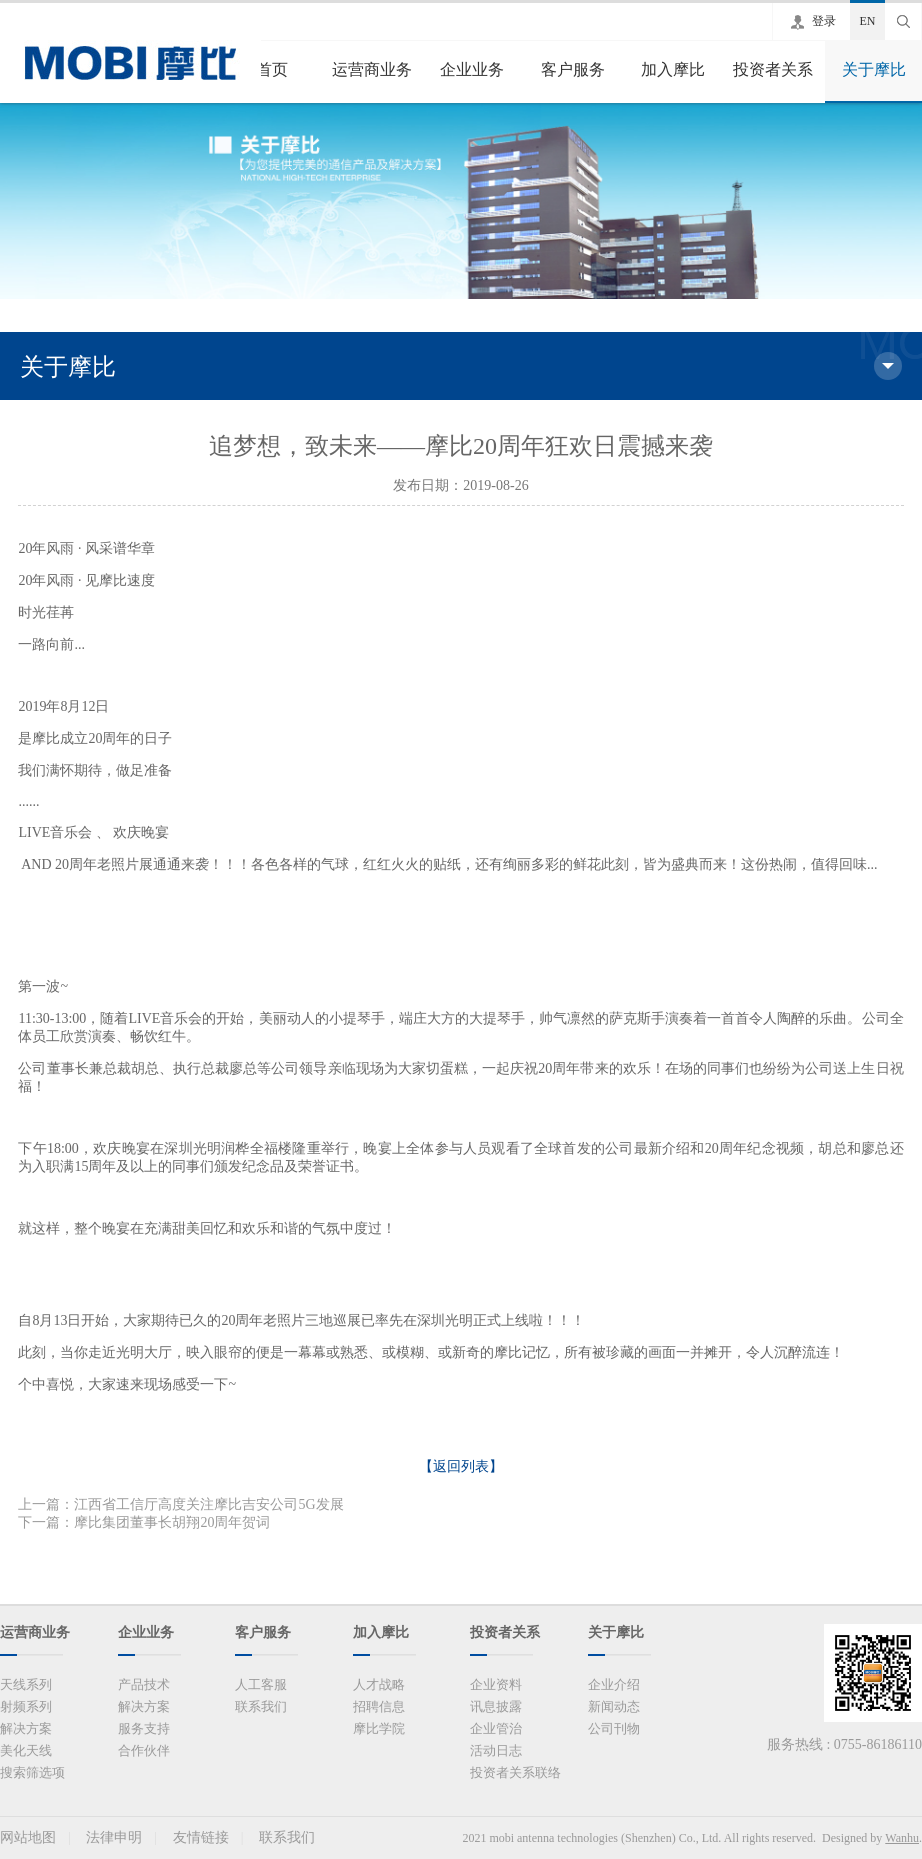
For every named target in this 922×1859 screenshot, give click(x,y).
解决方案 (26, 1728)
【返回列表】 (461, 1466)
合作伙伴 (144, 1750)
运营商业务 (372, 69)
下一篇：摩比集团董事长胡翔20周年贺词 (144, 1522)
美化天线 (26, 1750)
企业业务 (472, 69)
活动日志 (496, 1750)
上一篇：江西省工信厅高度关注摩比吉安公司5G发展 (180, 1504)
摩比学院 (379, 1728)
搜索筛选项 (32, 1772)
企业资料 (496, 1684)
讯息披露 (496, 1706)
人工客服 (261, 1684)
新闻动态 (614, 1706)
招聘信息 (379, 1706)
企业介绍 (614, 1684)
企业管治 (496, 1728)
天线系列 (26, 1684)
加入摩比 (673, 69)
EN (868, 21)
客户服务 (573, 69)
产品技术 (144, 1684)
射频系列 (26, 1706)
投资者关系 (773, 69)
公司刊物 (614, 1728)
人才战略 (379, 1684)
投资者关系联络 (515, 1772)
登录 (824, 21)
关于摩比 (874, 69)
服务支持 (144, 1728)
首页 (272, 69)
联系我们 (261, 1706)
